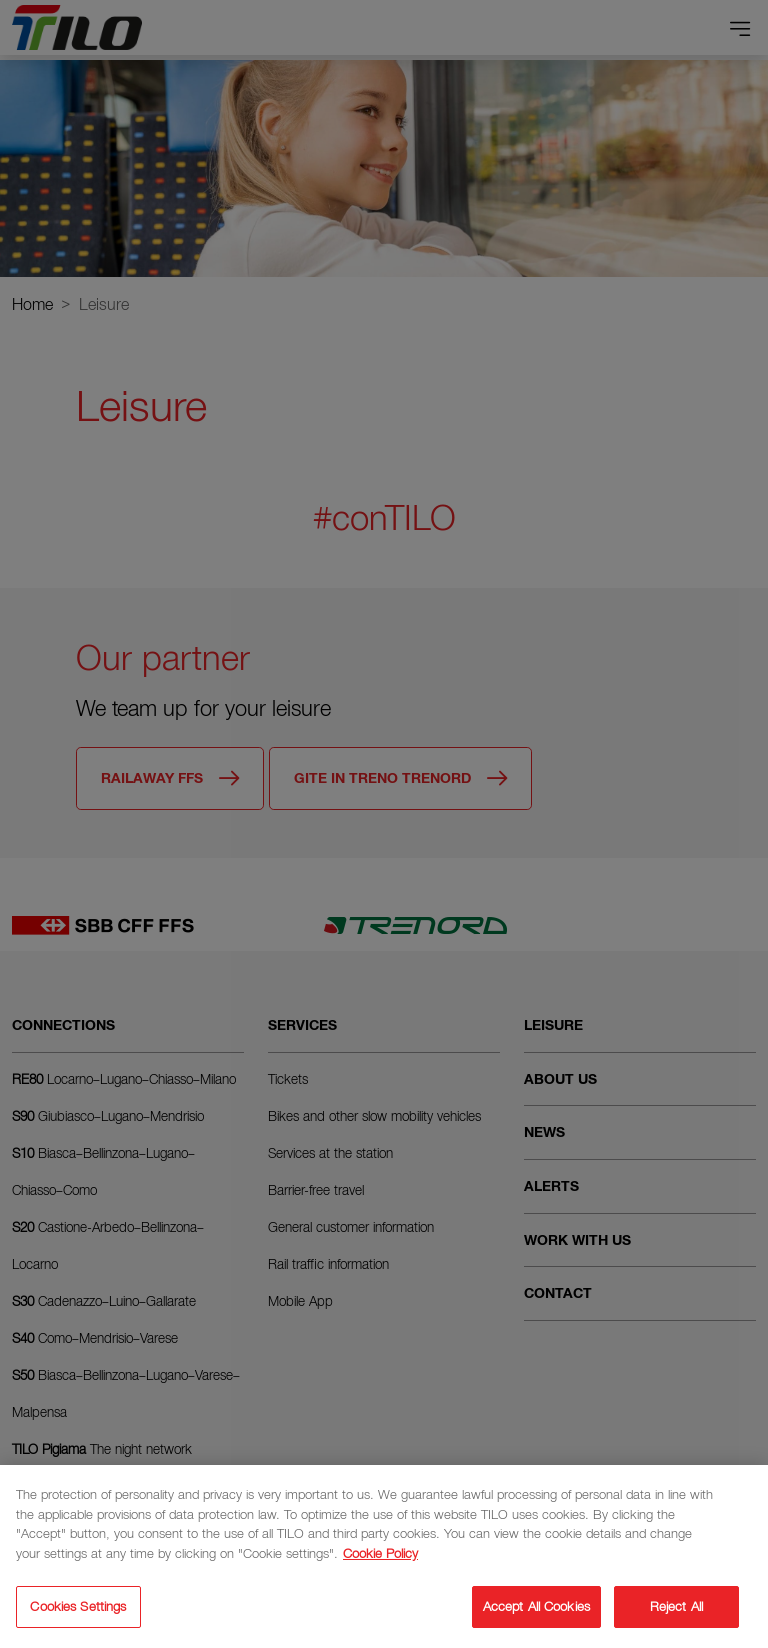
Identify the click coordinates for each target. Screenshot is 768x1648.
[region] (384, 1556)
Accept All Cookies (536, 1606)
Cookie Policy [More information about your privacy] (380, 1553)
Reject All (676, 1606)
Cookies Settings (78, 1606)
